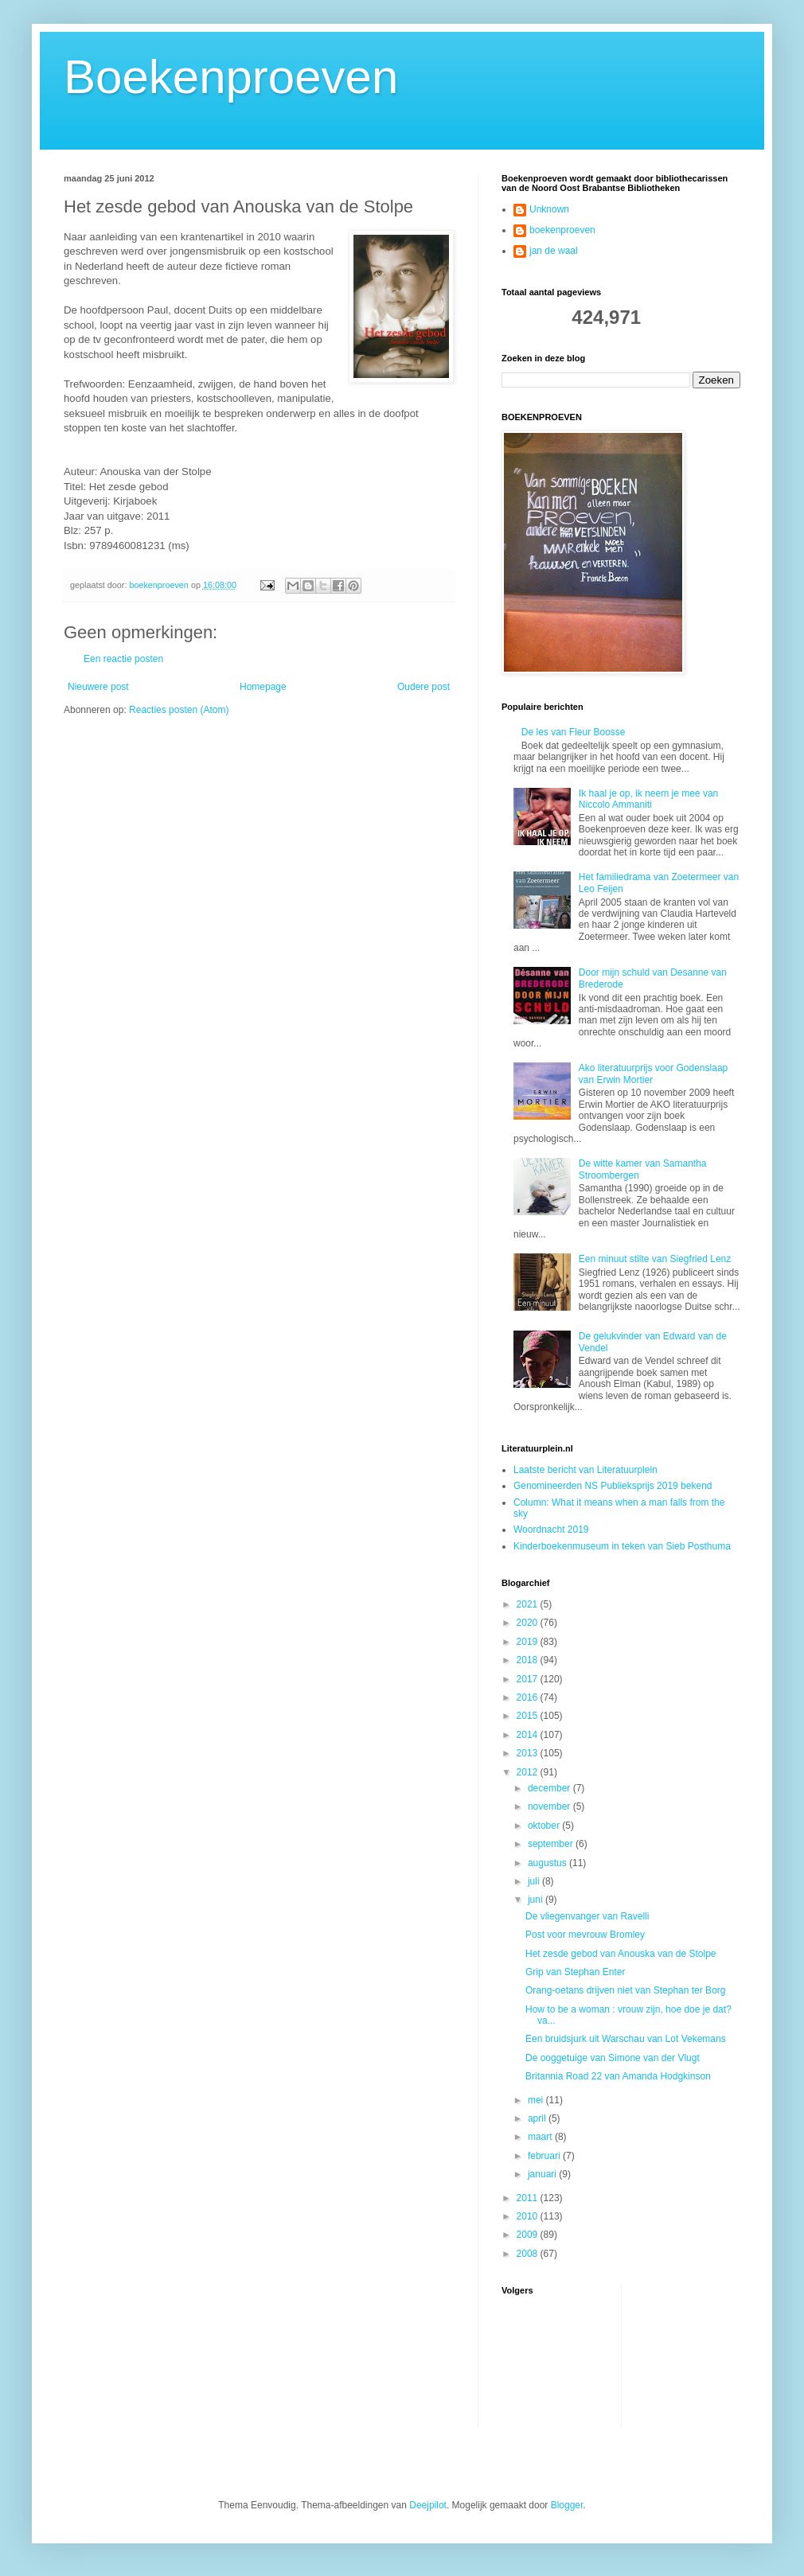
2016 (529, 1697)
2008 (529, 2253)
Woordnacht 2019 (551, 1529)
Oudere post (423, 686)
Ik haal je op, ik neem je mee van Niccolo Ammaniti (648, 799)
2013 (529, 1753)
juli (535, 1881)
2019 (529, 1641)
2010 (529, 2216)
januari (543, 2174)
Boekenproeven (231, 76)
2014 (529, 1734)
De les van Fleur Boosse (573, 732)
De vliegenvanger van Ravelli (587, 1916)
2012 (529, 1772)
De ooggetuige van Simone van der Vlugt (612, 2058)
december (550, 1788)
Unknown (549, 209)
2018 (529, 1660)
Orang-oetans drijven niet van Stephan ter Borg (625, 1990)
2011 (529, 2198)
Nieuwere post (98, 686)
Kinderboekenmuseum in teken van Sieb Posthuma (622, 1546)
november (550, 1806)
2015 (529, 1715)
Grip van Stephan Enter (575, 1972)
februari (545, 2155)
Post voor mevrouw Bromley (585, 1934)
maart (541, 2136)
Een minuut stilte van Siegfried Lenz (655, 1259)
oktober (545, 1825)
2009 (529, 2234)
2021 (529, 1604)
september (552, 1843)
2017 (529, 1679)
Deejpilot (428, 2505)
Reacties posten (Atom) (178, 709)
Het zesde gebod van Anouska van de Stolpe (620, 1953)
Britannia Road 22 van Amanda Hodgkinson (618, 2076)
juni (536, 1899)
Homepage (263, 686)
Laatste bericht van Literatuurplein (585, 1469)
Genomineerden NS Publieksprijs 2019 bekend (612, 1485)
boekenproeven (562, 230)
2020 (529, 1622)
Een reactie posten (123, 658)
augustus (548, 1863)
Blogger (567, 2505)
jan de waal (553, 250)
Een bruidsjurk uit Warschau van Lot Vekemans (625, 2038)
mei (537, 2100)
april (538, 2118)
